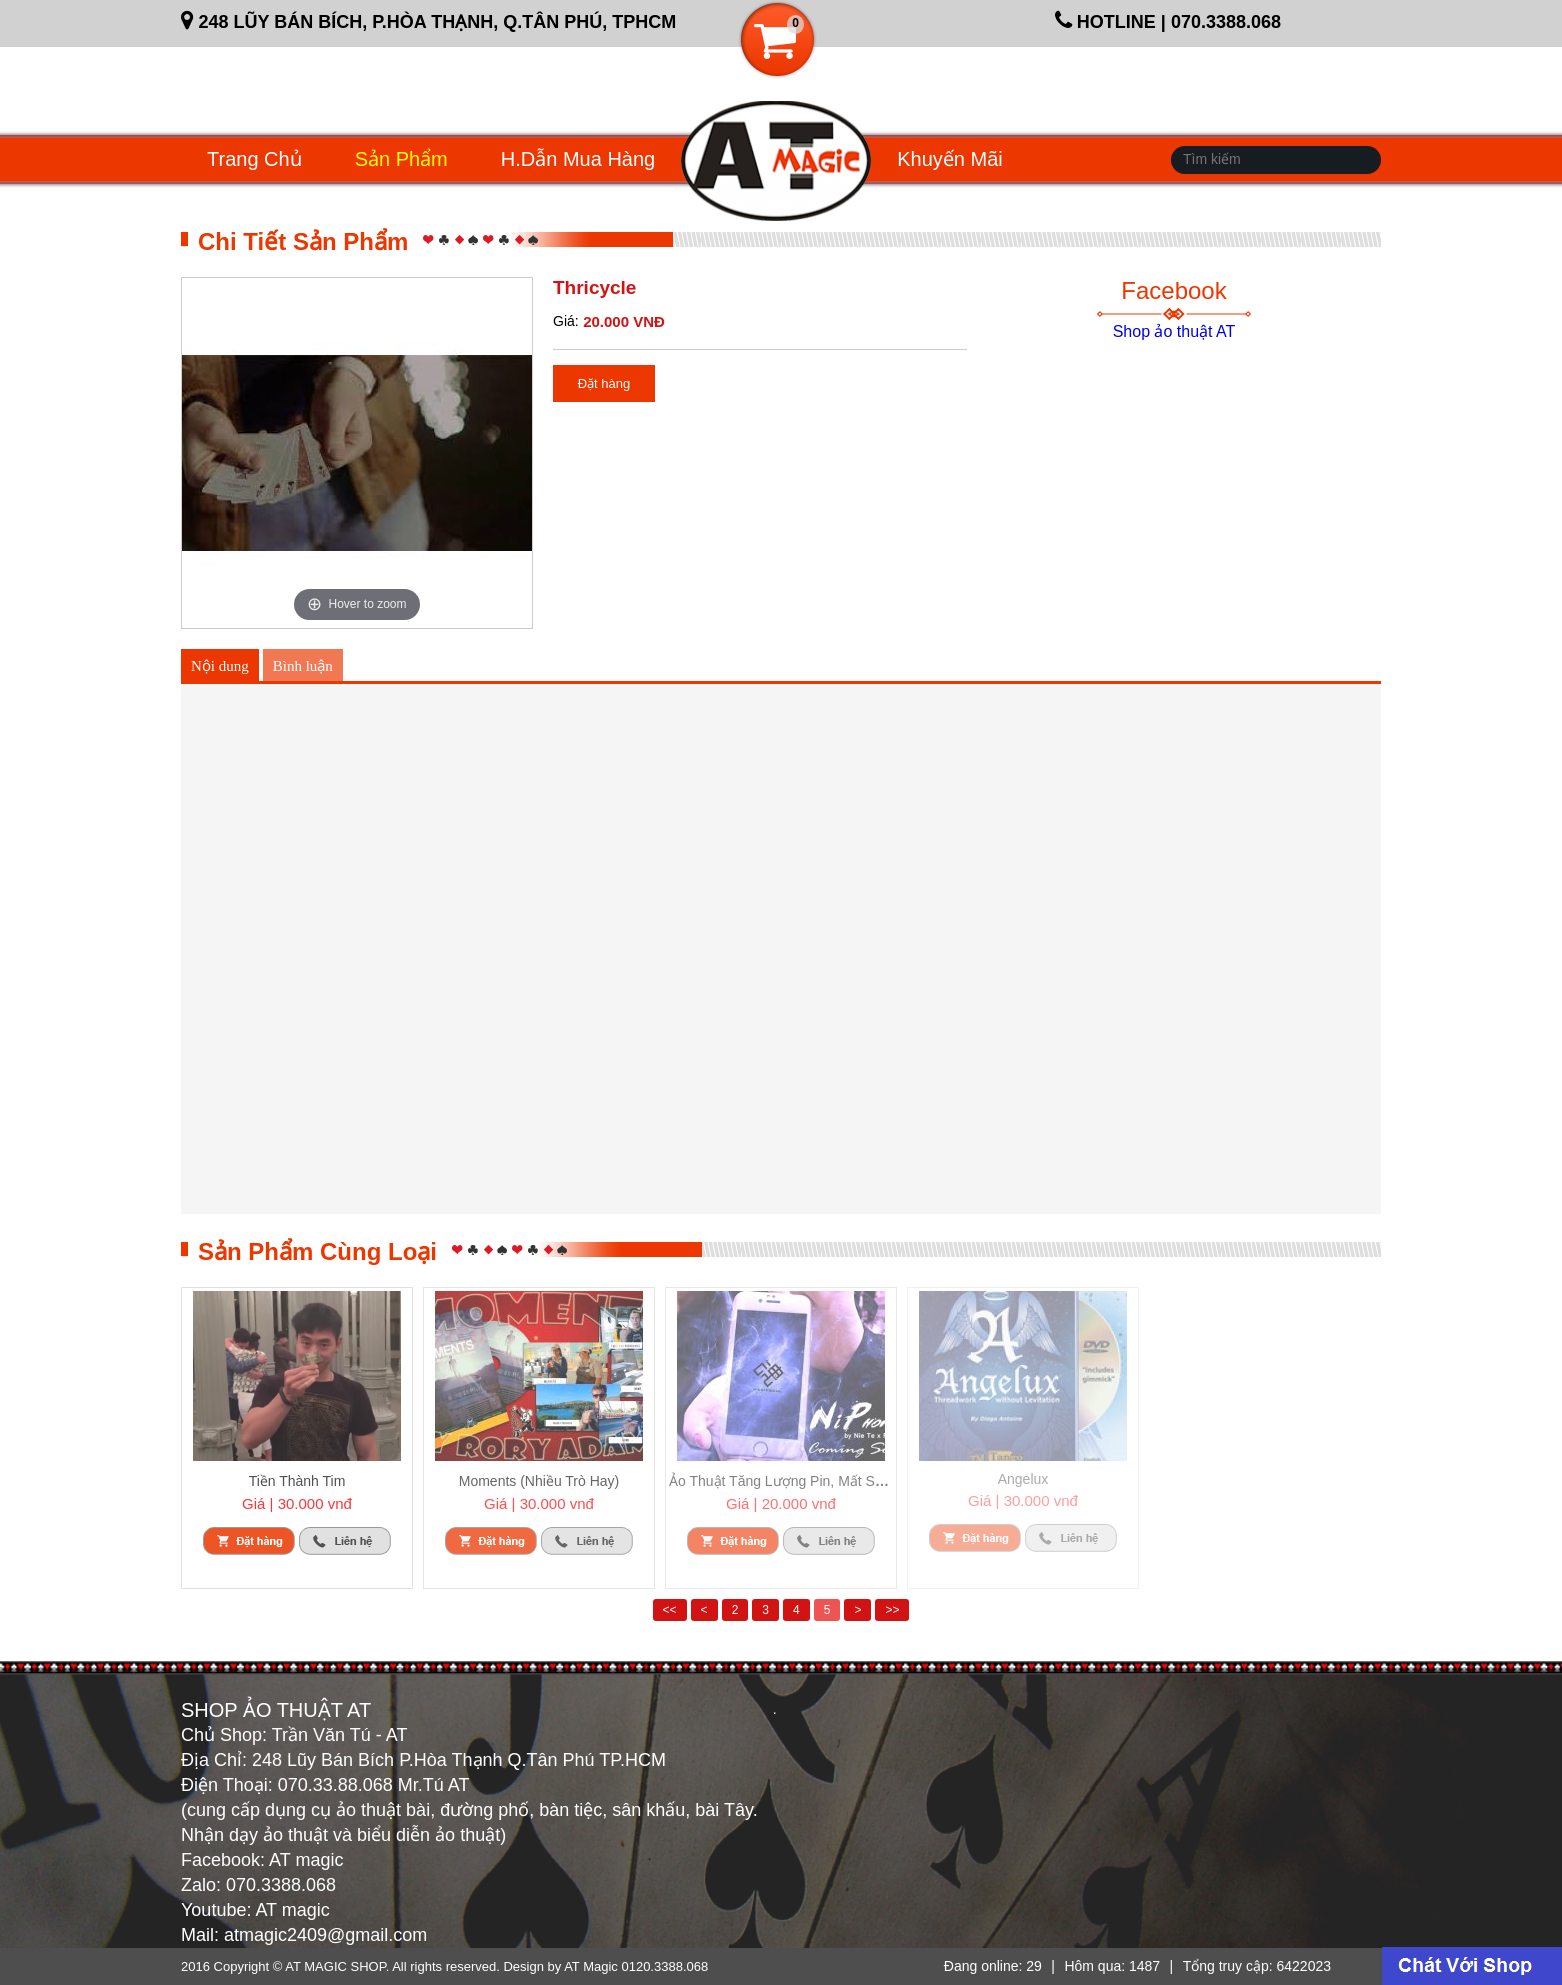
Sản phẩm (401, 159)
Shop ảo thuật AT (1174, 331)
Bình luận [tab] (303, 666)
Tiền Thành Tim (297, 1481)
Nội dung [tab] (220, 666)
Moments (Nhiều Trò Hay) (539, 1481)
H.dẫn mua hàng (578, 159)
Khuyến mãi (950, 159)
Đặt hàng (604, 383)
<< (670, 1610)
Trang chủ (254, 159)
